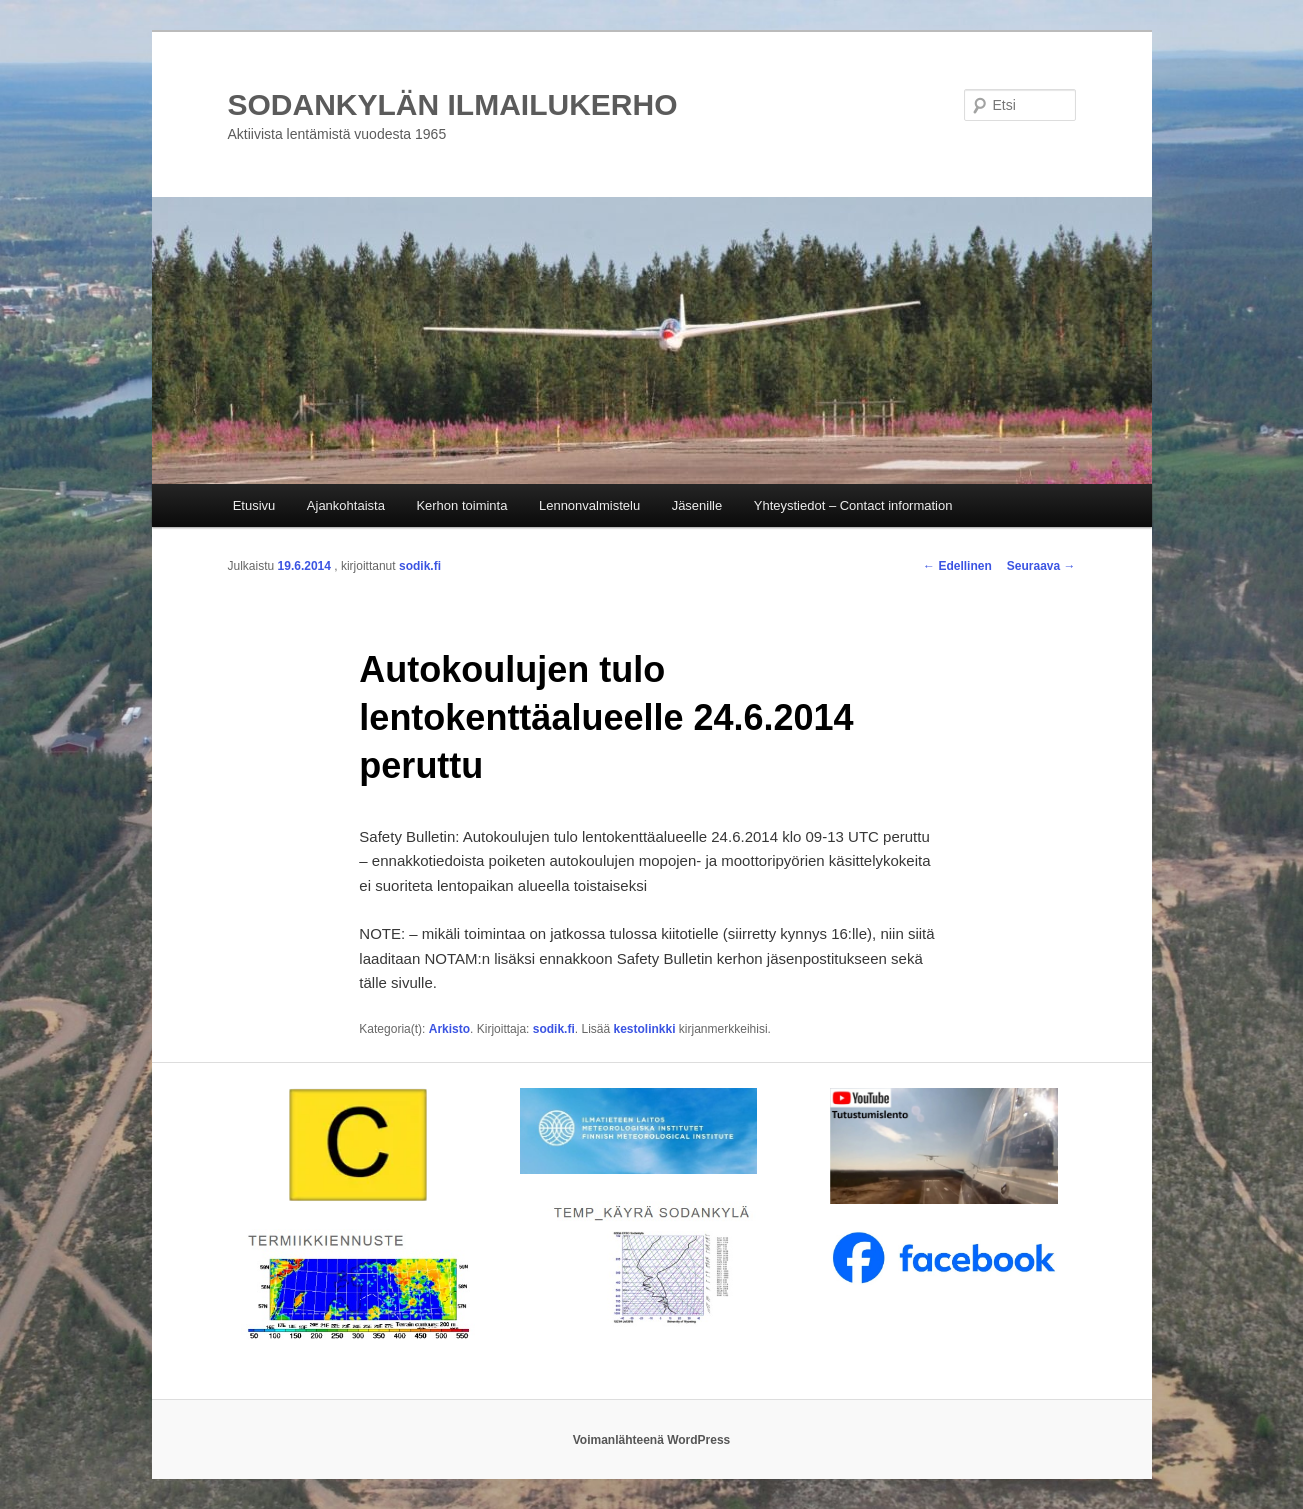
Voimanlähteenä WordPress (652, 1440)
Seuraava (1041, 566)
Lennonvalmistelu (589, 505)
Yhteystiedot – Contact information (853, 505)
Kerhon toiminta (461, 505)
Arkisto (449, 1029)
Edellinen (957, 566)
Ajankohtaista (346, 505)
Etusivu (254, 505)
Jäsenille (697, 505)
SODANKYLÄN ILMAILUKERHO (453, 104)
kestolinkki (645, 1029)
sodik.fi (420, 566)
